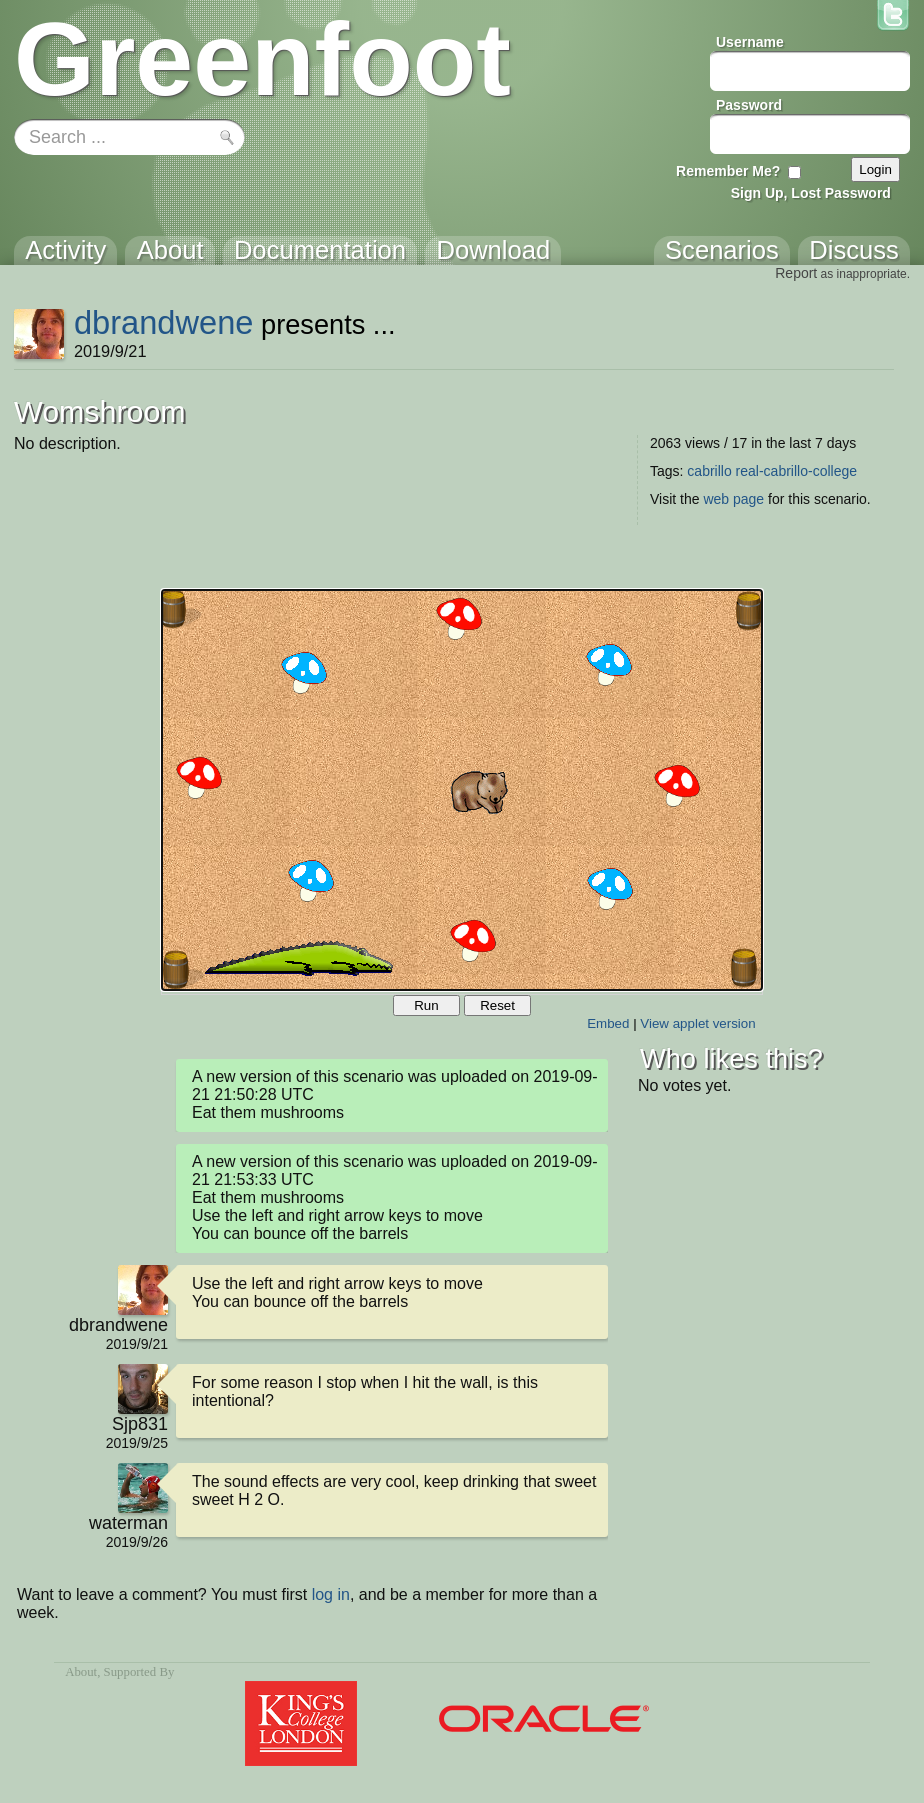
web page (733, 499)
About (81, 1672)
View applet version (697, 1023)
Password (749, 105)
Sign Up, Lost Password (811, 193)
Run (426, 1005)
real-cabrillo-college (796, 471)
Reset (497, 1005)
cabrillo (709, 471)
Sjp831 (140, 1424)
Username (750, 42)
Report (796, 273)
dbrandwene (164, 322)
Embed (608, 1023)
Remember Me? (728, 171)
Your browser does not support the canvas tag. (462, 790)
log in (331, 1594)
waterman (128, 1523)
